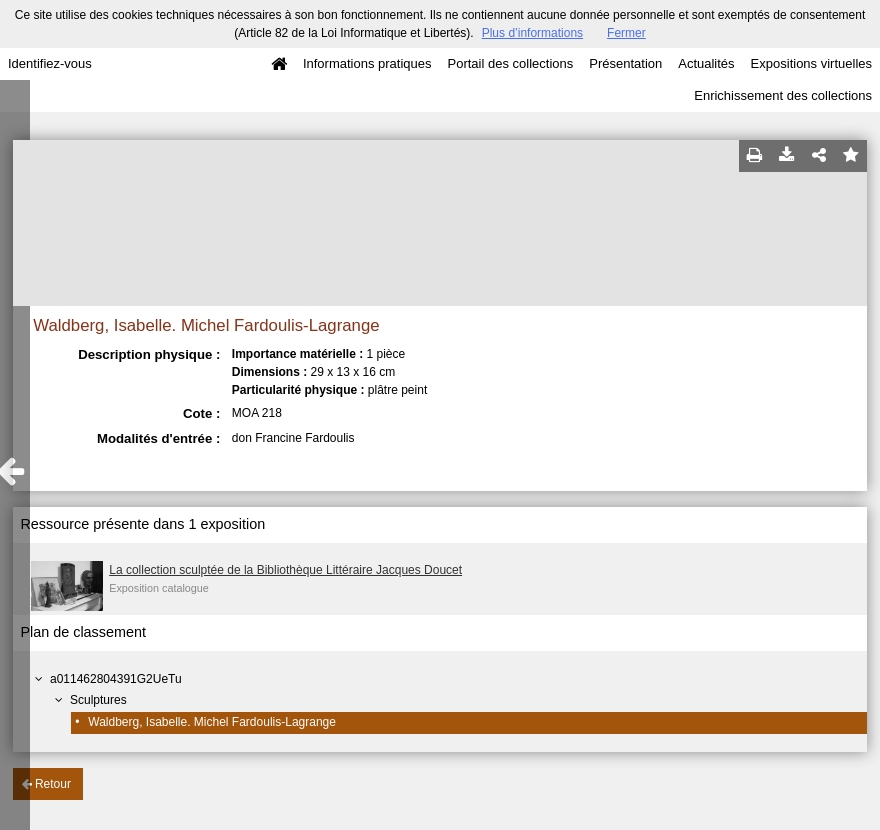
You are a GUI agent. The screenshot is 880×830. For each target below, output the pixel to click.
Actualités (706, 63)
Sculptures (98, 700)
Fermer (626, 33)
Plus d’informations (532, 33)
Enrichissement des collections (783, 95)
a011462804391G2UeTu (116, 679)
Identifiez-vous (50, 63)
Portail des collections (511, 63)
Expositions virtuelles (811, 63)
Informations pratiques (367, 63)
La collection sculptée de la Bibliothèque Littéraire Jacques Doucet (285, 570)
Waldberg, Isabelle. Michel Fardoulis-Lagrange (212, 722)
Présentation (625, 63)
